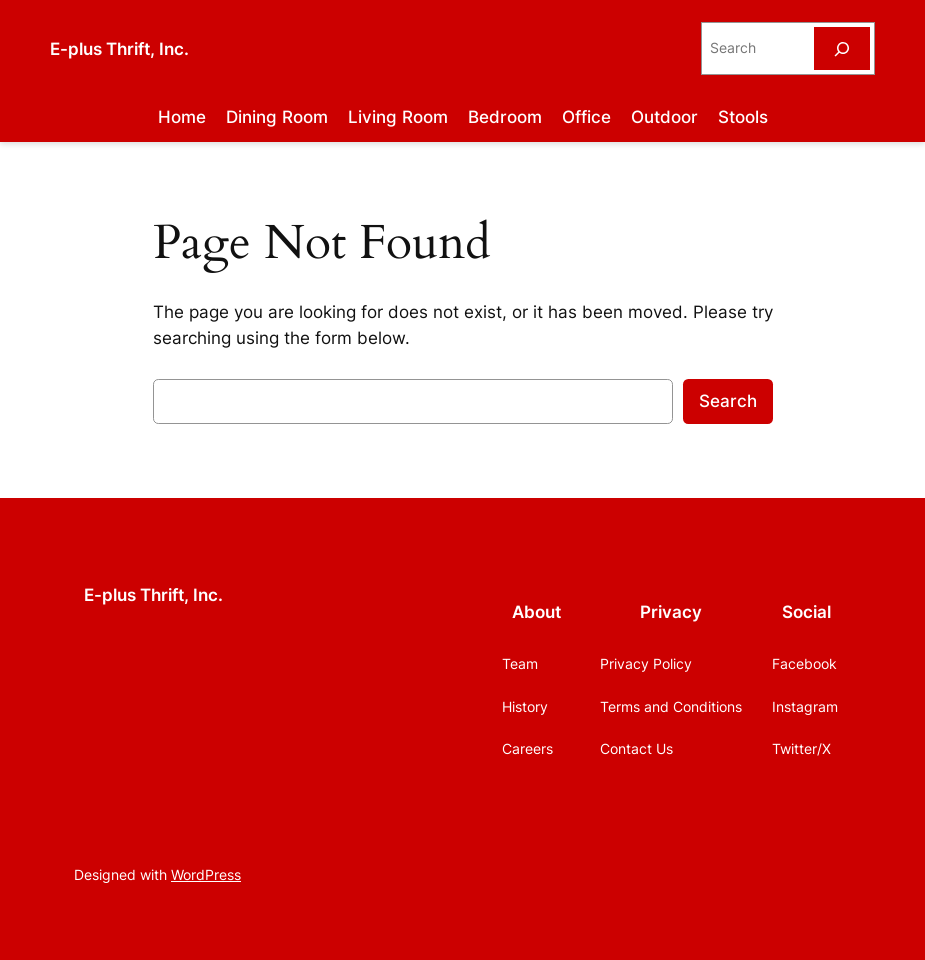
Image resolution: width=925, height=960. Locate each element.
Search (728, 401)
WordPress (206, 874)
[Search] (842, 48)
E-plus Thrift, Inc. (119, 48)
